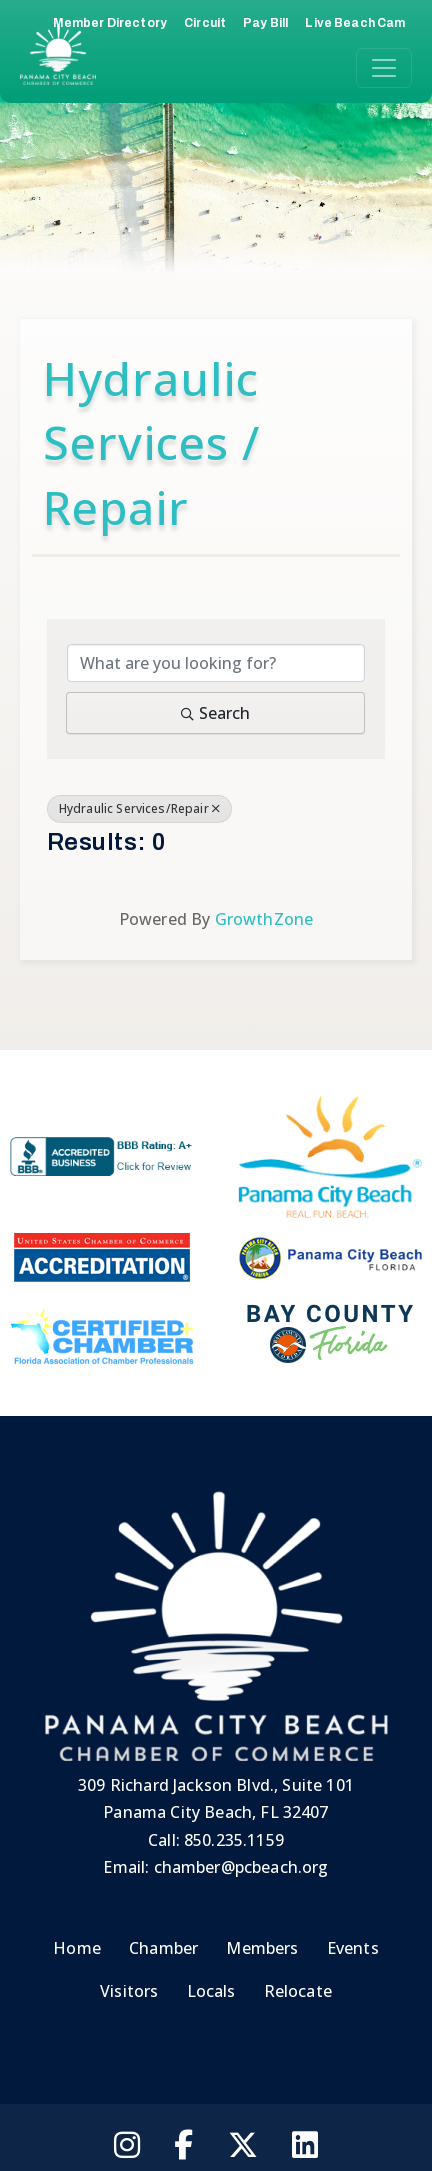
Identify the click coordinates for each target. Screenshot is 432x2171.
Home (77, 1948)
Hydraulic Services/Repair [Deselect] (139, 808)
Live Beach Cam (355, 23)
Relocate (298, 1991)
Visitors (129, 1991)
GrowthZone (264, 919)
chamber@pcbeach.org (241, 1867)
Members (262, 1948)
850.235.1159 (234, 1840)
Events (353, 1948)
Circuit (205, 23)
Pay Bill (265, 23)
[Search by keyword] (216, 663)
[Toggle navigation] (384, 68)
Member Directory (110, 23)
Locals (211, 1991)
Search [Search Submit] (215, 713)
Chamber (163, 1948)
